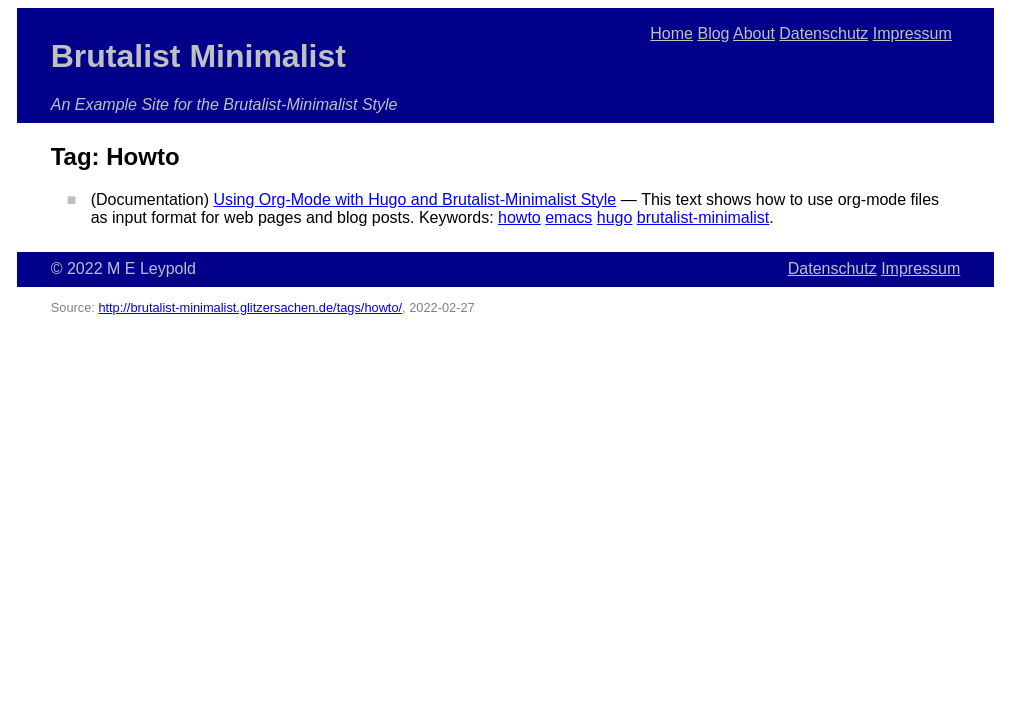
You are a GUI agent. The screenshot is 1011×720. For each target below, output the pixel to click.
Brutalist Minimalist (198, 56)
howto (519, 217)
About (754, 33)
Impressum (912, 33)
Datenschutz (823, 33)
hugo (615, 217)
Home (671, 33)
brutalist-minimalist (703, 217)
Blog (713, 33)
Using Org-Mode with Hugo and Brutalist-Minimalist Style (414, 199)
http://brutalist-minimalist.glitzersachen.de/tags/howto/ (250, 307)
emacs (568, 217)
